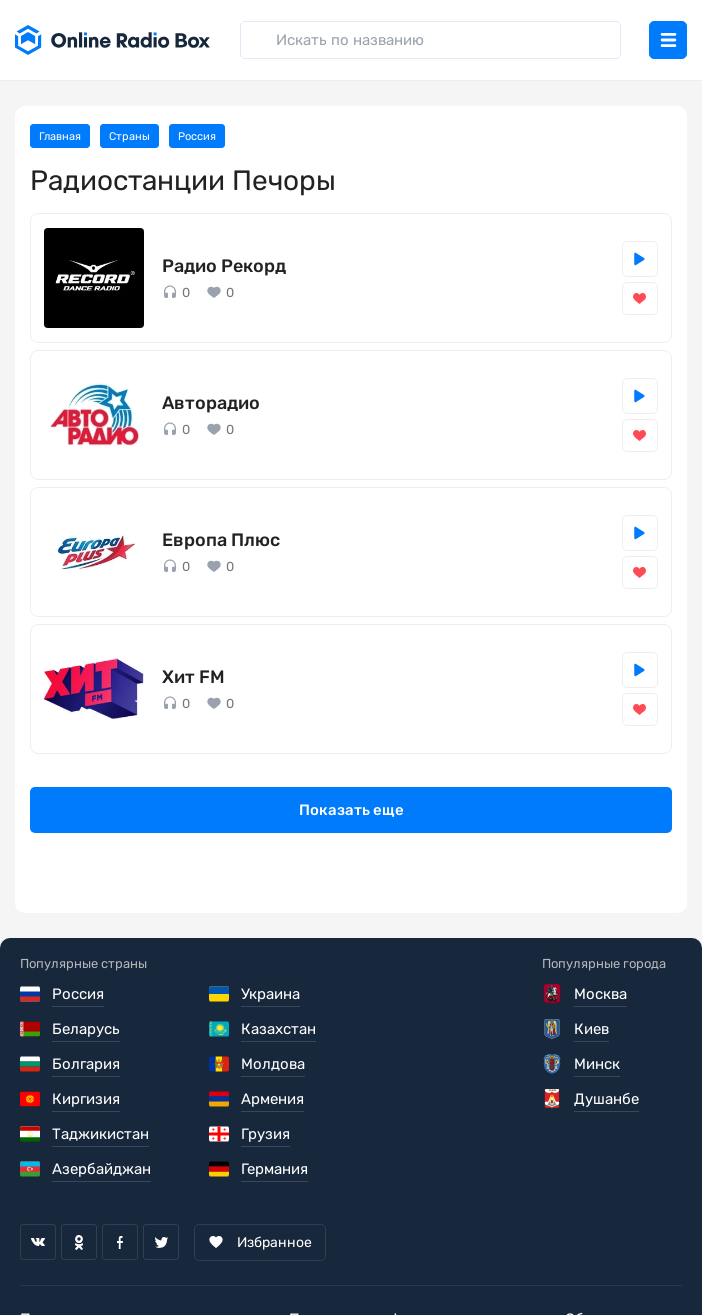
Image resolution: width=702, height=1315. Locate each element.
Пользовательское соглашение (133, 1249)
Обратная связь (623, 1249)
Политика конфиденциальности (406, 1249)
